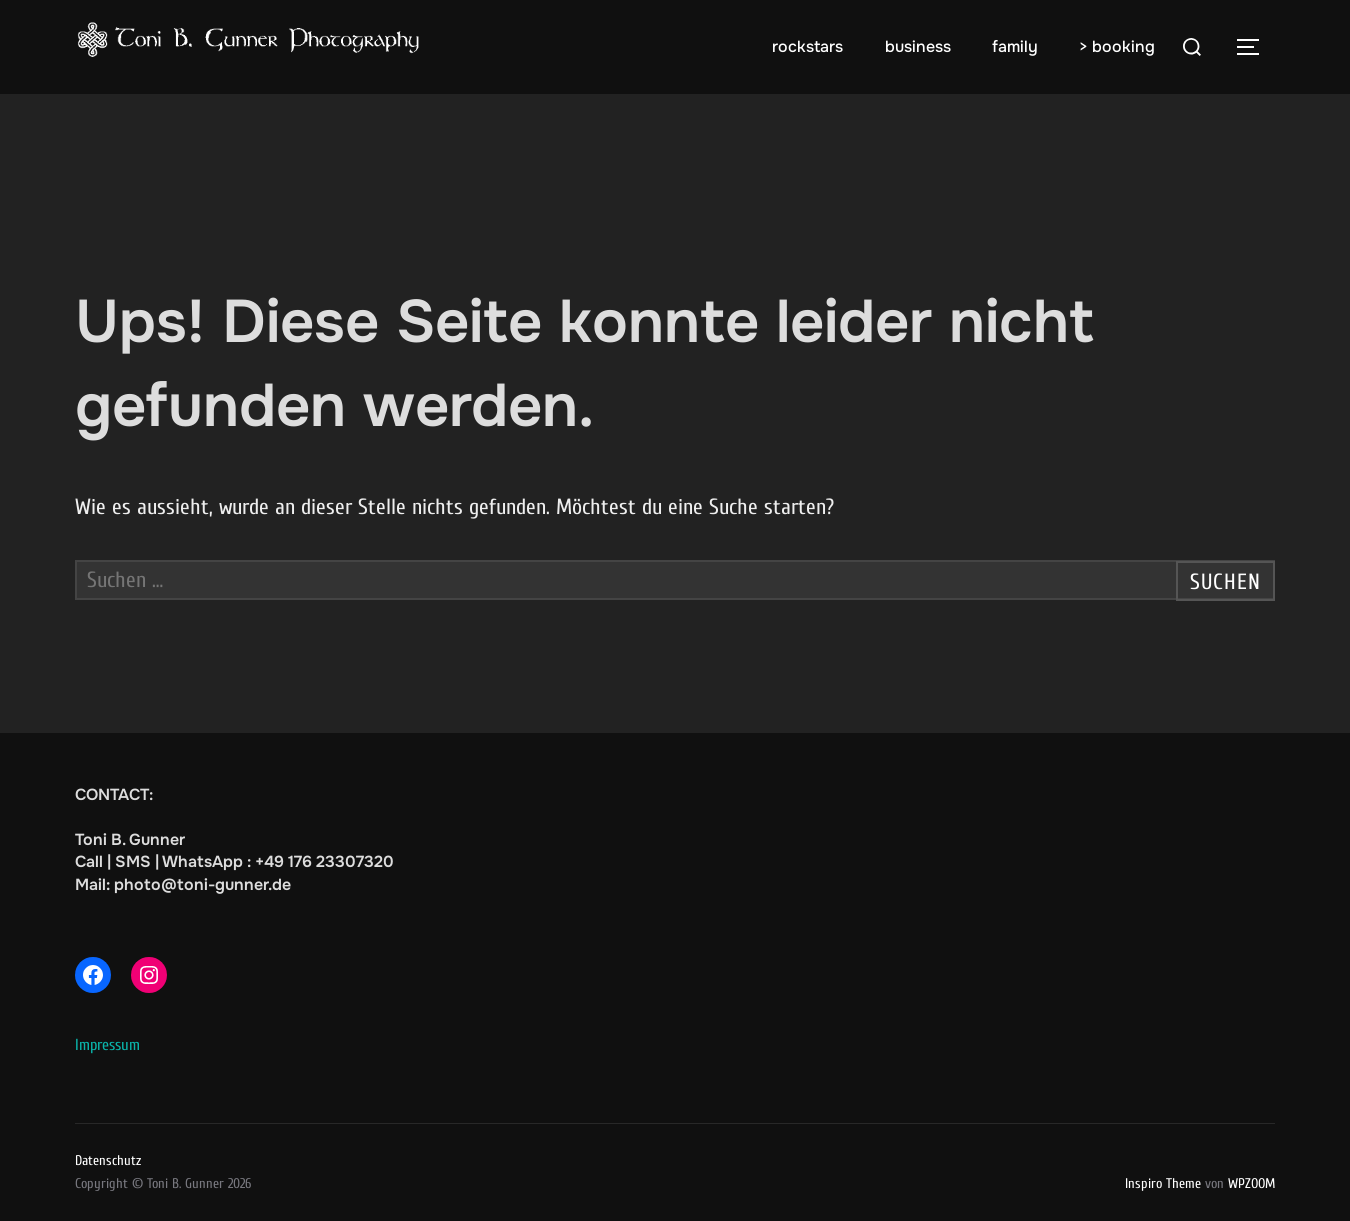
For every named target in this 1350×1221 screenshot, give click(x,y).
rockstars (807, 46)
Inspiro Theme (1163, 1183)
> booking (1117, 46)
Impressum (107, 1045)
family (1015, 46)
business (918, 46)
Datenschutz (108, 1160)
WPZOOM (1251, 1183)
